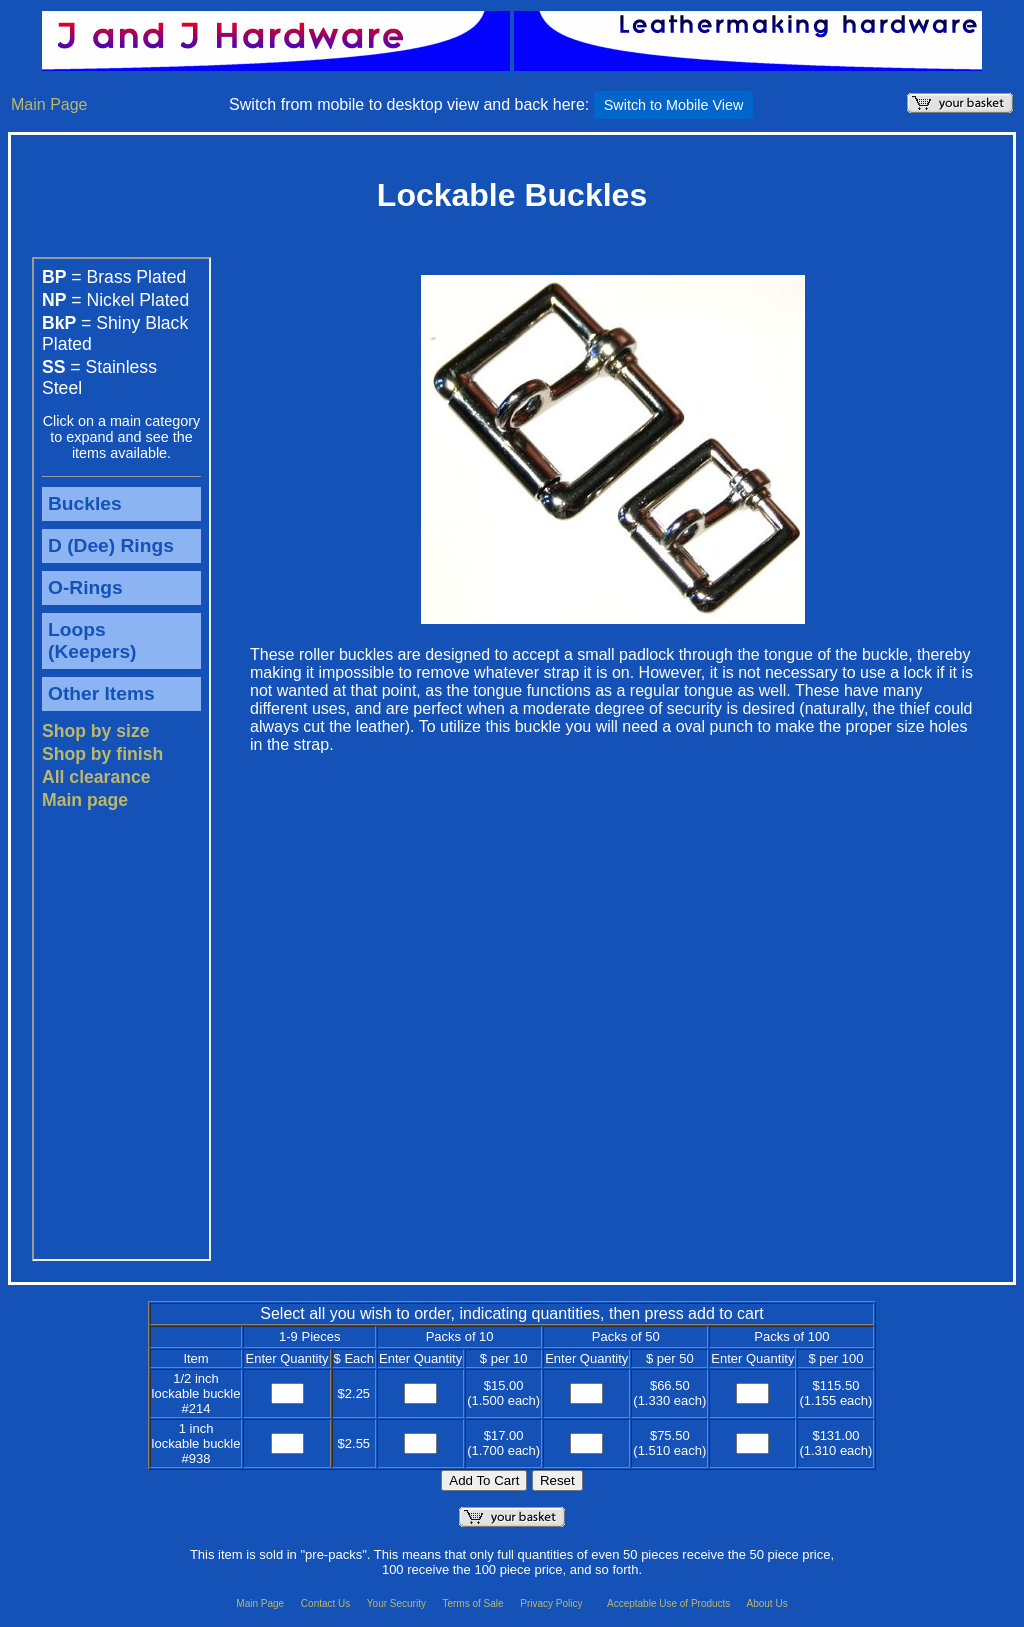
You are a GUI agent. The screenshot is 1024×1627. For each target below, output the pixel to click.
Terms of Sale (474, 1603)
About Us (767, 1603)
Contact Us (327, 1603)
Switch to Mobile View (674, 105)
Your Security (398, 1603)
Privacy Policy (552, 1603)
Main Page (49, 104)
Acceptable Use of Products (670, 1603)
